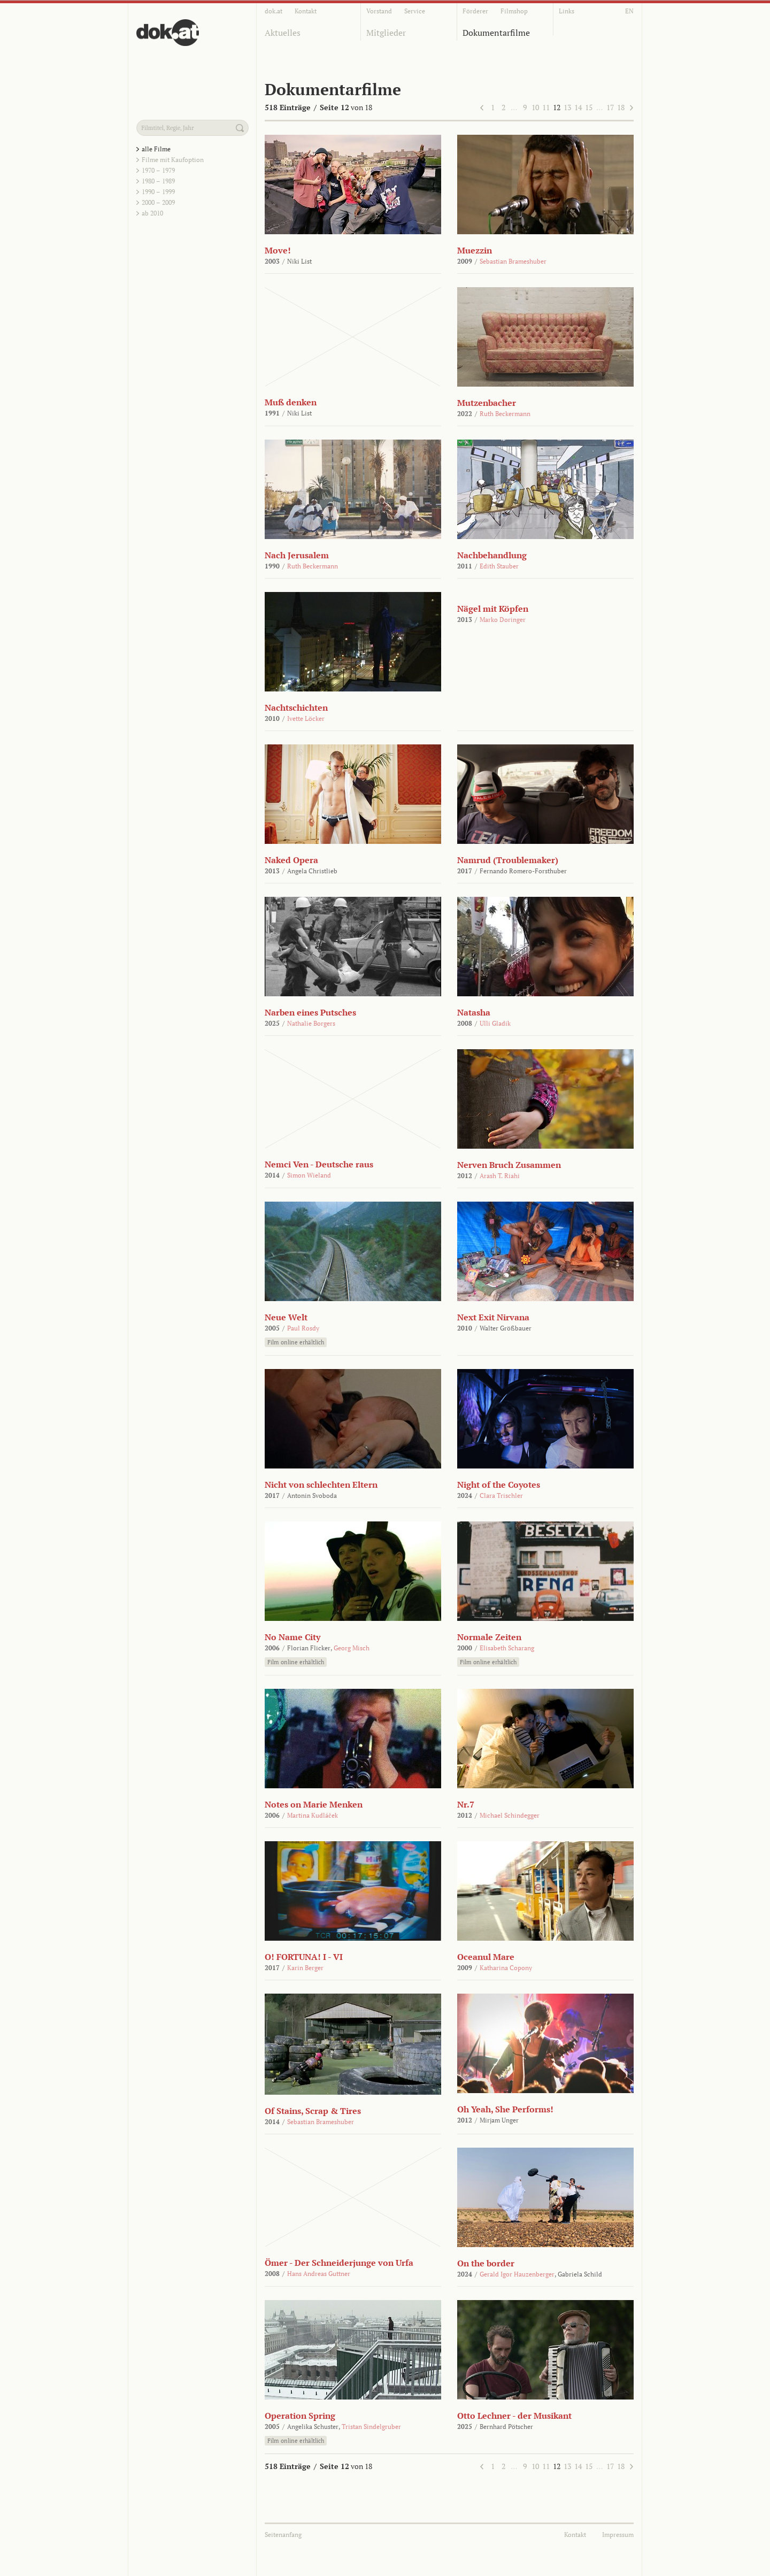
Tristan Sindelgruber (371, 2427)
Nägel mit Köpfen (492, 608)
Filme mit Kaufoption (173, 160)
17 (610, 107)
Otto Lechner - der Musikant (514, 2415)
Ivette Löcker (306, 718)
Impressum (618, 2535)
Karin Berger (305, 1968)
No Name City (292, 1637)
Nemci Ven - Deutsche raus (319, 1164)
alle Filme (156, 149)
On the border (485, 2263)
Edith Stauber (499, 566)
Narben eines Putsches (310, 1012)
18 (621, 107)
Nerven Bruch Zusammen (509, 1165)
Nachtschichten (296, 707)
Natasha (473, 1012)
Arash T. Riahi (500, 1176)
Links (566, 11)
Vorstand (379, 11)
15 (588, 107)
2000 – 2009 (158, 202)
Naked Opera (291, 860)
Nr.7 (465, 1804)
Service (414, 11)
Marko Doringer (503, 620)
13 (567, 107)
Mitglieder (386, 33)
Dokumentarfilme (496, 33)
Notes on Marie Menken (314, 1804)
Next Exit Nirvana (493, 1317)
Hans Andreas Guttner (318, 2274)
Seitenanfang (283, 2535)
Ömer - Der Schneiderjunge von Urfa (339, 2263)
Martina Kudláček (312, 1815)
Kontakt (306, 11)
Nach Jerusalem (297, 555)
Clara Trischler (501, 1495)
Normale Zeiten (489, 1637)
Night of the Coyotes (498, 1484)
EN (629, 11)
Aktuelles (283, 33)
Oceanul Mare (485, 1957)
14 (578, 107)
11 (546, 107)
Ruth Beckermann (505, 414)
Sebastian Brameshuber (513, 261)
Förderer (475, 11)
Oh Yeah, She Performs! (505, 2109)
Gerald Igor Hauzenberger (517, 2274)
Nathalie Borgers (311, 1023)
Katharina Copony (506, 1968)
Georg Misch (351, 1648)
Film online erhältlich (295, 1342)
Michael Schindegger (510, 1815)
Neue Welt (286, 1317)
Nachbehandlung (492, 555)
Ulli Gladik (495, 1023)
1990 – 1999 (158, 192)
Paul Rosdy (303, 1328)
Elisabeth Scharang (507, 1648)
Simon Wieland (309, 1175)
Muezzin (474, 250)
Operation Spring (300, 2415)
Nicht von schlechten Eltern (321, 1484)
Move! (278, 250)
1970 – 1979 (158, 170)
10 (535, 107)
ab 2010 (152, 213)
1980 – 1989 (158, 181)
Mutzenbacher (486, 403)
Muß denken (291, 402)
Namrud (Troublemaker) (507, 860)
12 (556, 107)
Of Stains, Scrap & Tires (313, 2111)
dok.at (273, 11)
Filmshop (514, 11)
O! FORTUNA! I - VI (304, 1957)
